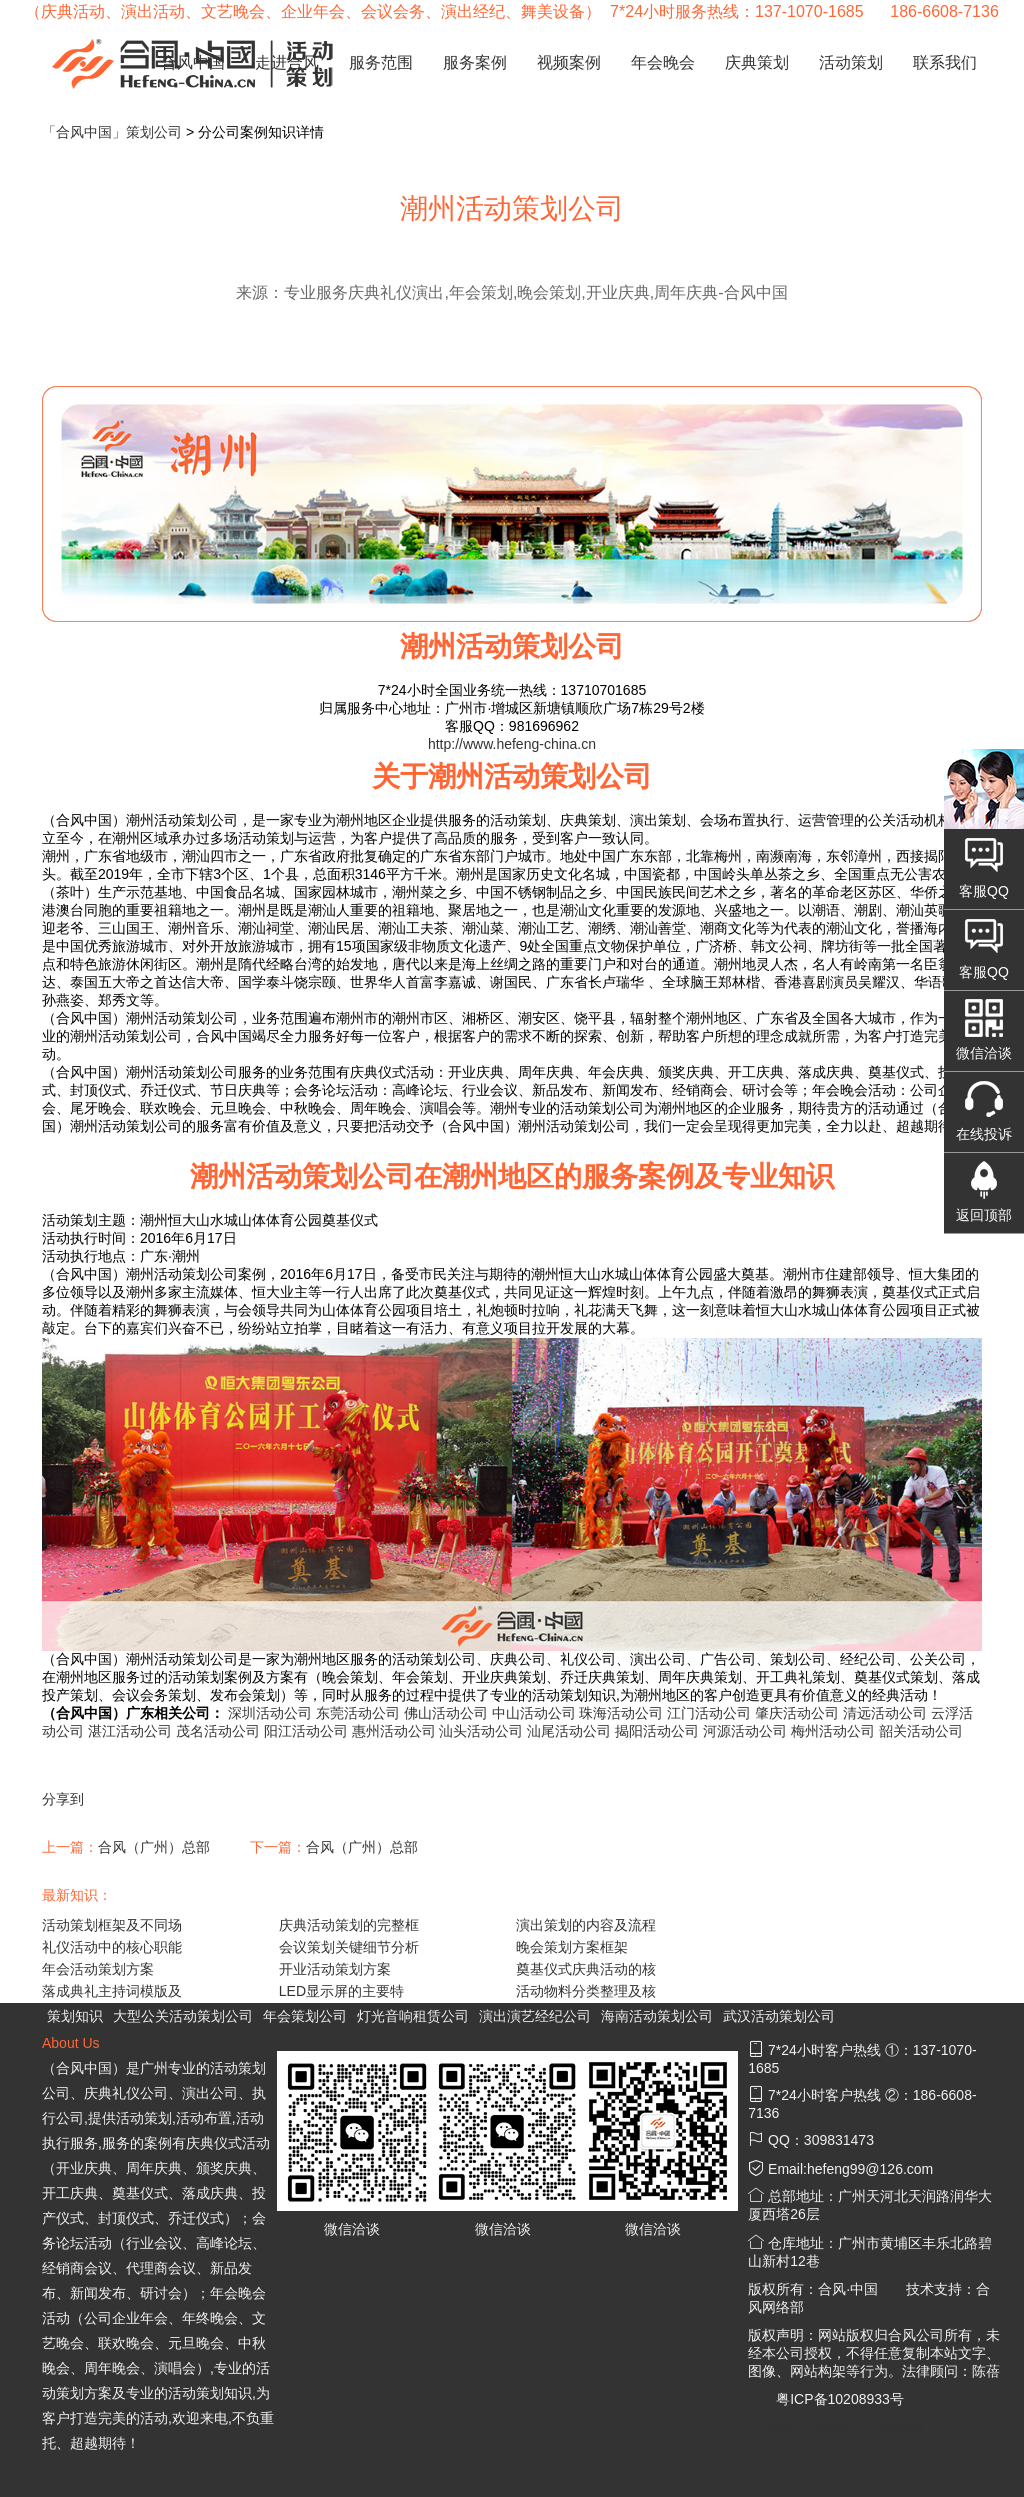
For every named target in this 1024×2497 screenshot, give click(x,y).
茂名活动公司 (218, 1731)
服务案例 (475, 62)
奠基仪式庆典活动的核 (586, 1969)
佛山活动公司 (446, 1713)
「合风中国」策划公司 (112, 132)
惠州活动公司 (394, 1731)
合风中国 (193, 62)
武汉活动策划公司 (779, 2016)
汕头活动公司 (481, 1731)
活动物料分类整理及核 (586, 1991)
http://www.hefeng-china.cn (512, 744)
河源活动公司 (745, 1731)
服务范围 (381, 62)
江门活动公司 (709, 1713)
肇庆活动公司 (797, 1713)
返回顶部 (984, 1215)
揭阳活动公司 (657, 1731)
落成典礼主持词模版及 (112, 1991)
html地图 (896, 2427)
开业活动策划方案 (335, 1969)
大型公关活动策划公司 (183, 2016)
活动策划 (851, 62)
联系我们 (945, 62)
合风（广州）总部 (154, 1847)
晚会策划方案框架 (572, 1947)
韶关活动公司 (921, 1731)
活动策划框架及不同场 (112, 1925)
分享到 (63, 1799)
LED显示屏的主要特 (341, 1991)
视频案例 (569, 62)
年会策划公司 (305, 2016)
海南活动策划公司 (657, 2016)
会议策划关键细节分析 (349, 1947)
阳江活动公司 (306, 1731)
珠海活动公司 (621, 1713)
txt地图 (833, 2427)
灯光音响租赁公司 (413, 2016)
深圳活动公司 (270, 1713)
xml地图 (773, 2427)
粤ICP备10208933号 (840, 2399)
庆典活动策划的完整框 (349, 1925)
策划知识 (75, 2016)
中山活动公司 (534, 1713)
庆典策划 (757, 62)
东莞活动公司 (358, 1713)
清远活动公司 (885, 1713)
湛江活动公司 (130, 1731)
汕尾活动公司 (569, 1731)
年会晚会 (663, 62)
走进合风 (287, 62)
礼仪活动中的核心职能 (112, 1947)
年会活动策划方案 (98, 1969)
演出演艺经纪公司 (535, 2016)
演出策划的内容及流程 (586, 1925)
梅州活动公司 (833, 1731)
